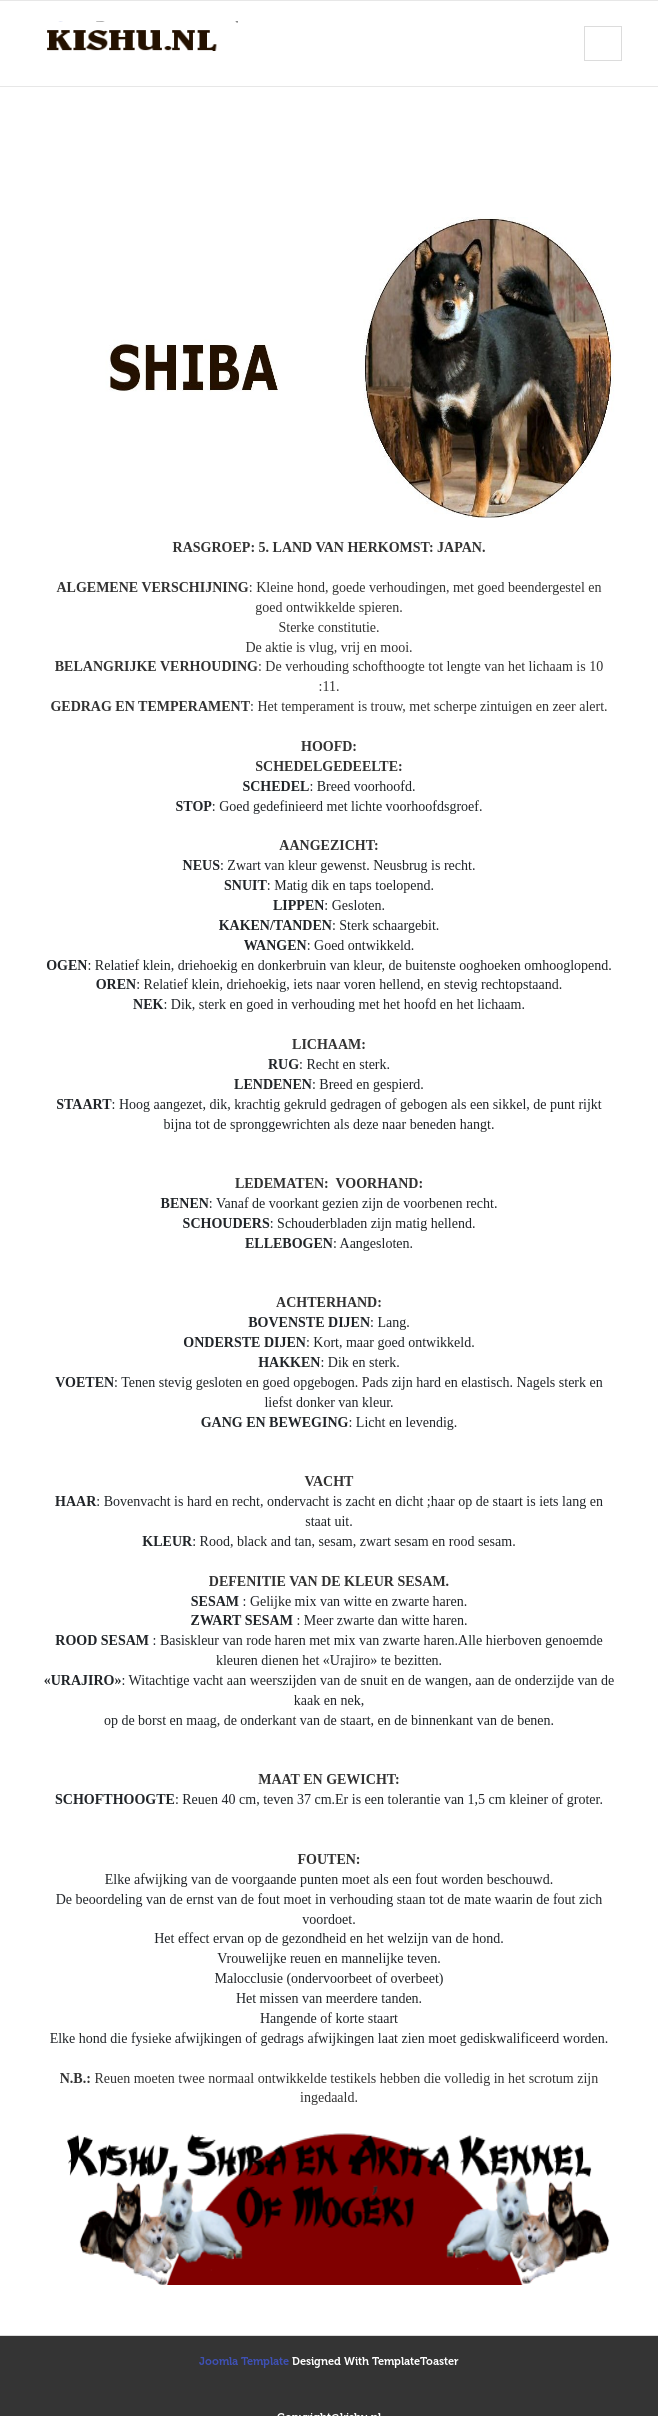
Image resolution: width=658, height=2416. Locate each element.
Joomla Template (244, 2361)
